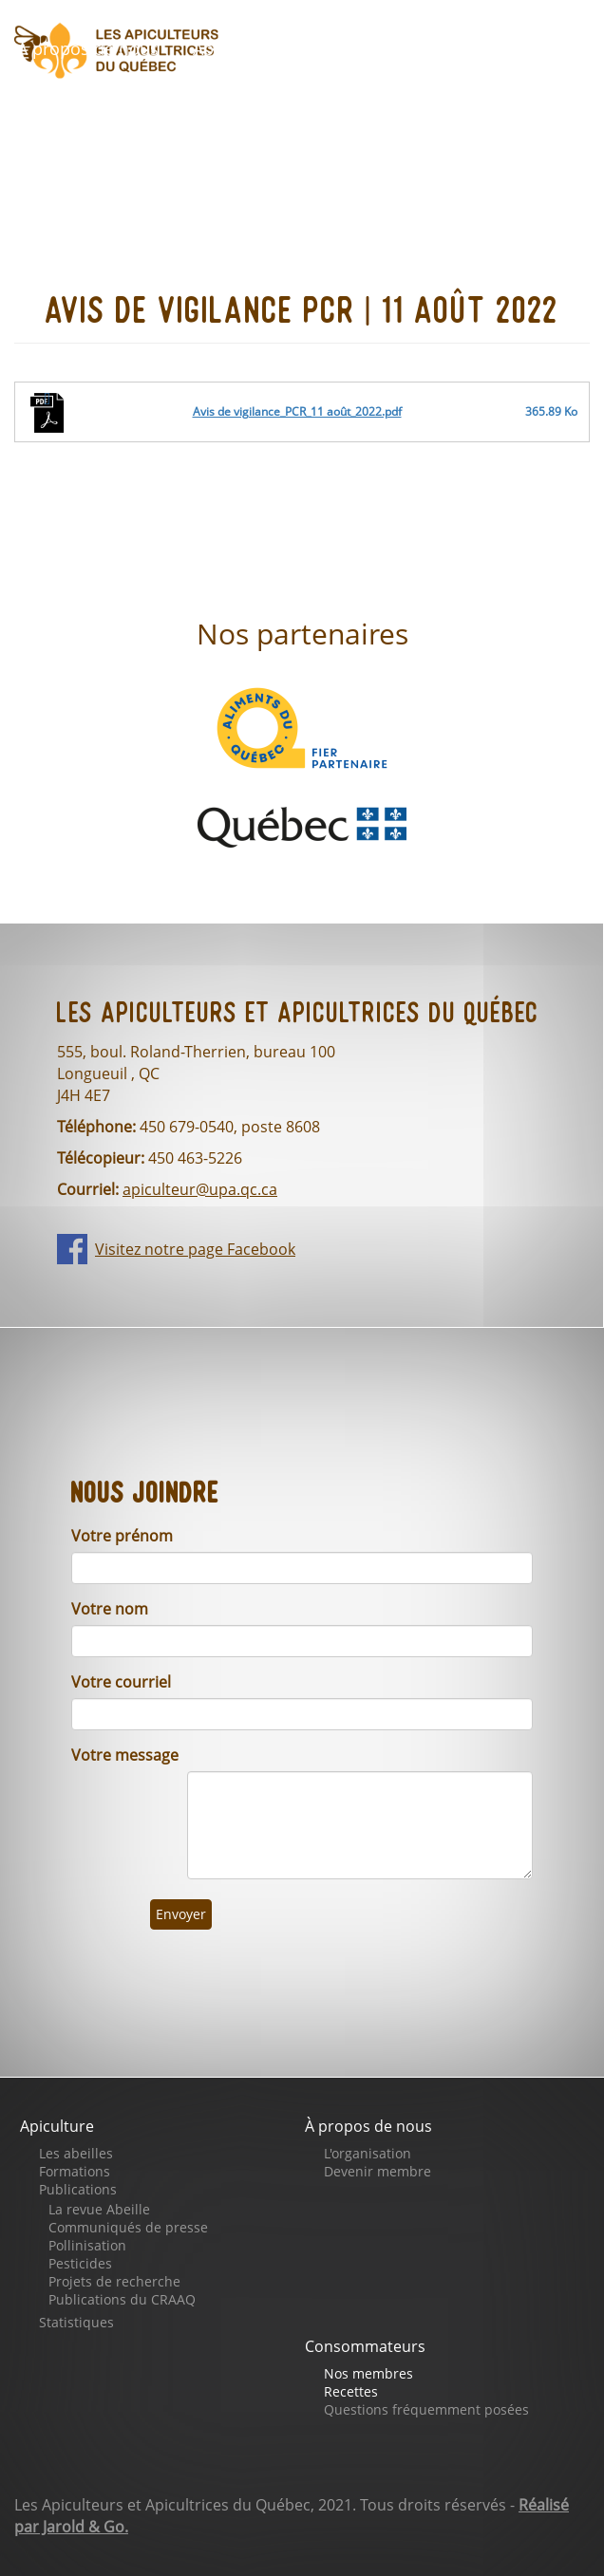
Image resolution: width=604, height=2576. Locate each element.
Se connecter (83, 157)
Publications (78, 2189)
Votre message (125, 1755)
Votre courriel (121, 1681)
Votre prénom (122, 1535)
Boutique (525, 49)
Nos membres (368, 2373)
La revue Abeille (99, 2209)
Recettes (351, 2391)
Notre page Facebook (288, 103)
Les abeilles (76, 2153)
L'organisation (367, 2153)
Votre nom (109, 1608)
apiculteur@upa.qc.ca (200, 1189)
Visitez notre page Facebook (195, 1249)
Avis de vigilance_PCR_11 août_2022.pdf (297, 411)
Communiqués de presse (128, 2227)
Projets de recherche (114, 2281)
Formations (74, 2171)
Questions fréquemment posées (426, 2409)
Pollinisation (87, 2245)
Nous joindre (486, 103)
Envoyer (181, 1914)
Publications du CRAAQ (122, 2299)
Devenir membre (377, 2171)
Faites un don (85, 103)
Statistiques (76, 2322)
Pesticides (80, 2263)
